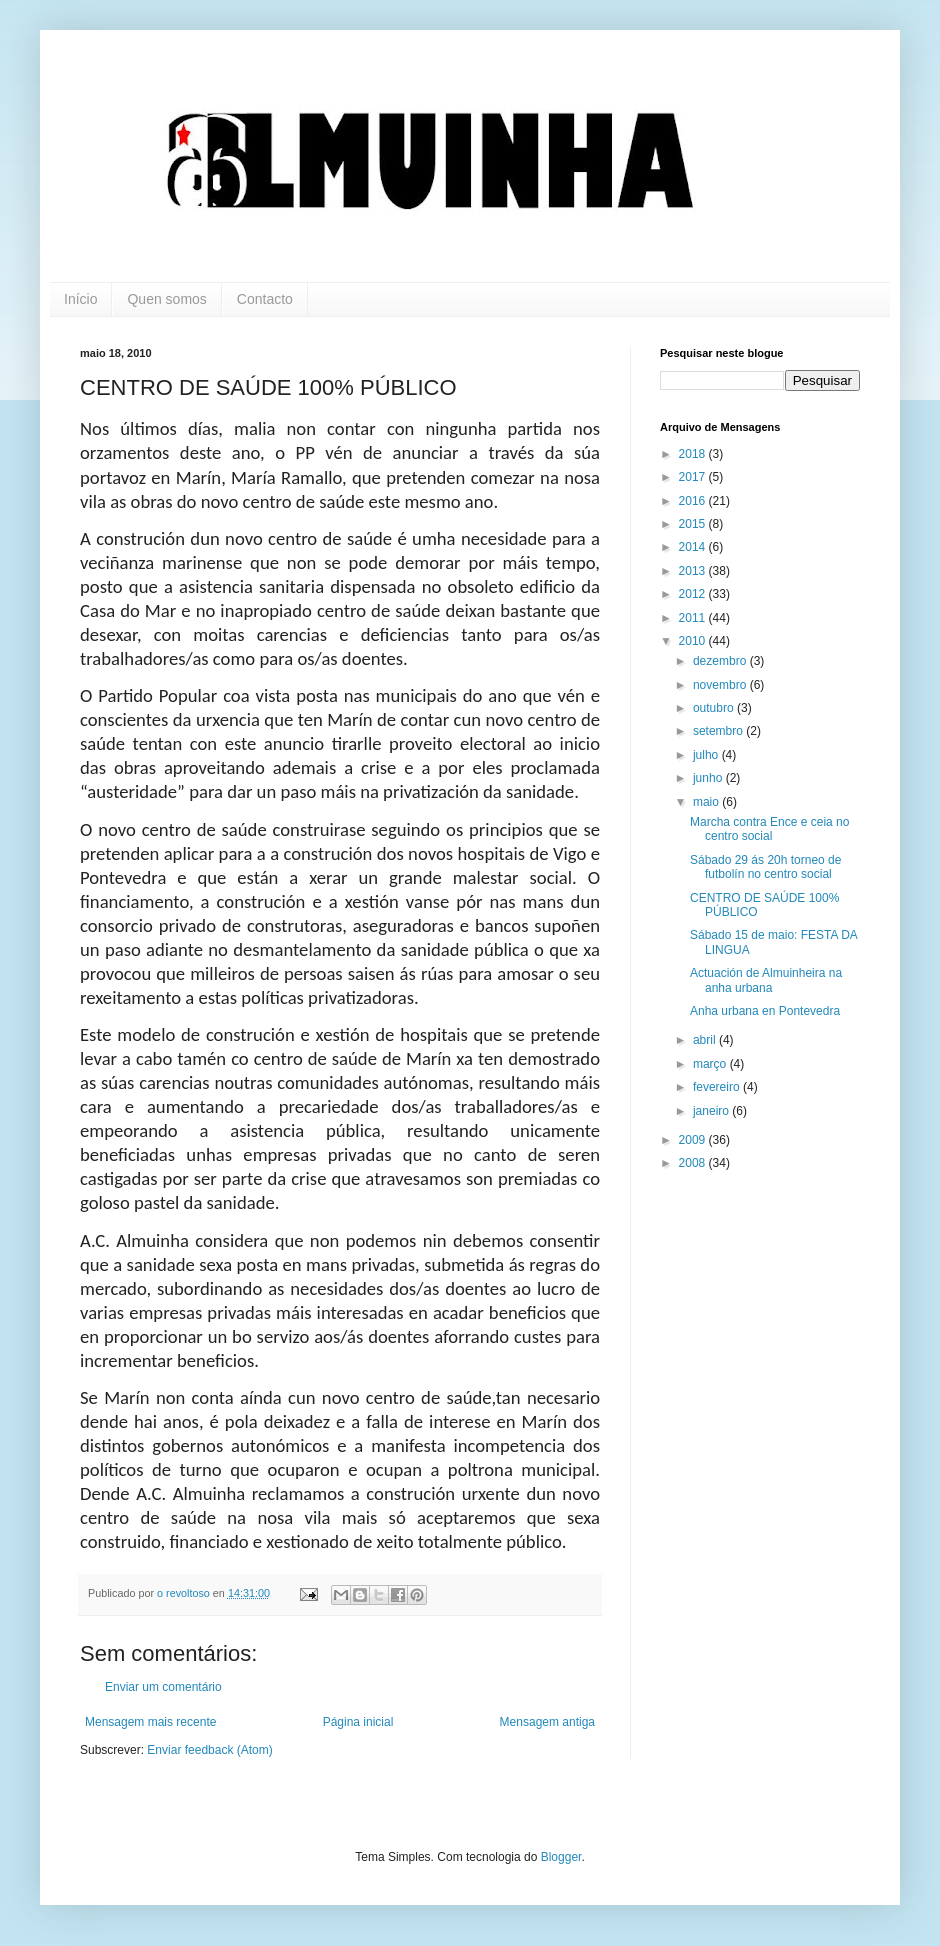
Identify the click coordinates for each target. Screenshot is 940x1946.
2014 (694, 547)
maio (707, 802)
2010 (694, 641)
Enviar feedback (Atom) (209, 1750)
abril (706, 1040)
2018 (694, 454)
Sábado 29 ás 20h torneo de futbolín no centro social (765, 867)
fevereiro (718, 1087)
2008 (694, 1163)
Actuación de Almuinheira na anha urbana (766, 980)
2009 (694, 1140)
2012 (694, 594)
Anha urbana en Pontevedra (765, 1011)
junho (709, 778)
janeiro (712, 1111)
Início (80, 299)
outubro (715, 708)
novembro (721, 685)
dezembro (721, 661)
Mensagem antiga (547, 1722)
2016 (694, 501)
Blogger (561, 1857)
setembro (719, 731)
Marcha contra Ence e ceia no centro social (769, 829)
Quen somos (166, 299)
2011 (694, 618)
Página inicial (358, 1722)
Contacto (265, 299)
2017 (694, 477)
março (711, 1064)
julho (707, 755)
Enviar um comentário (163, 1687)
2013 (694, 571)
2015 (694, 524)
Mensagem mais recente (150, 1722)
